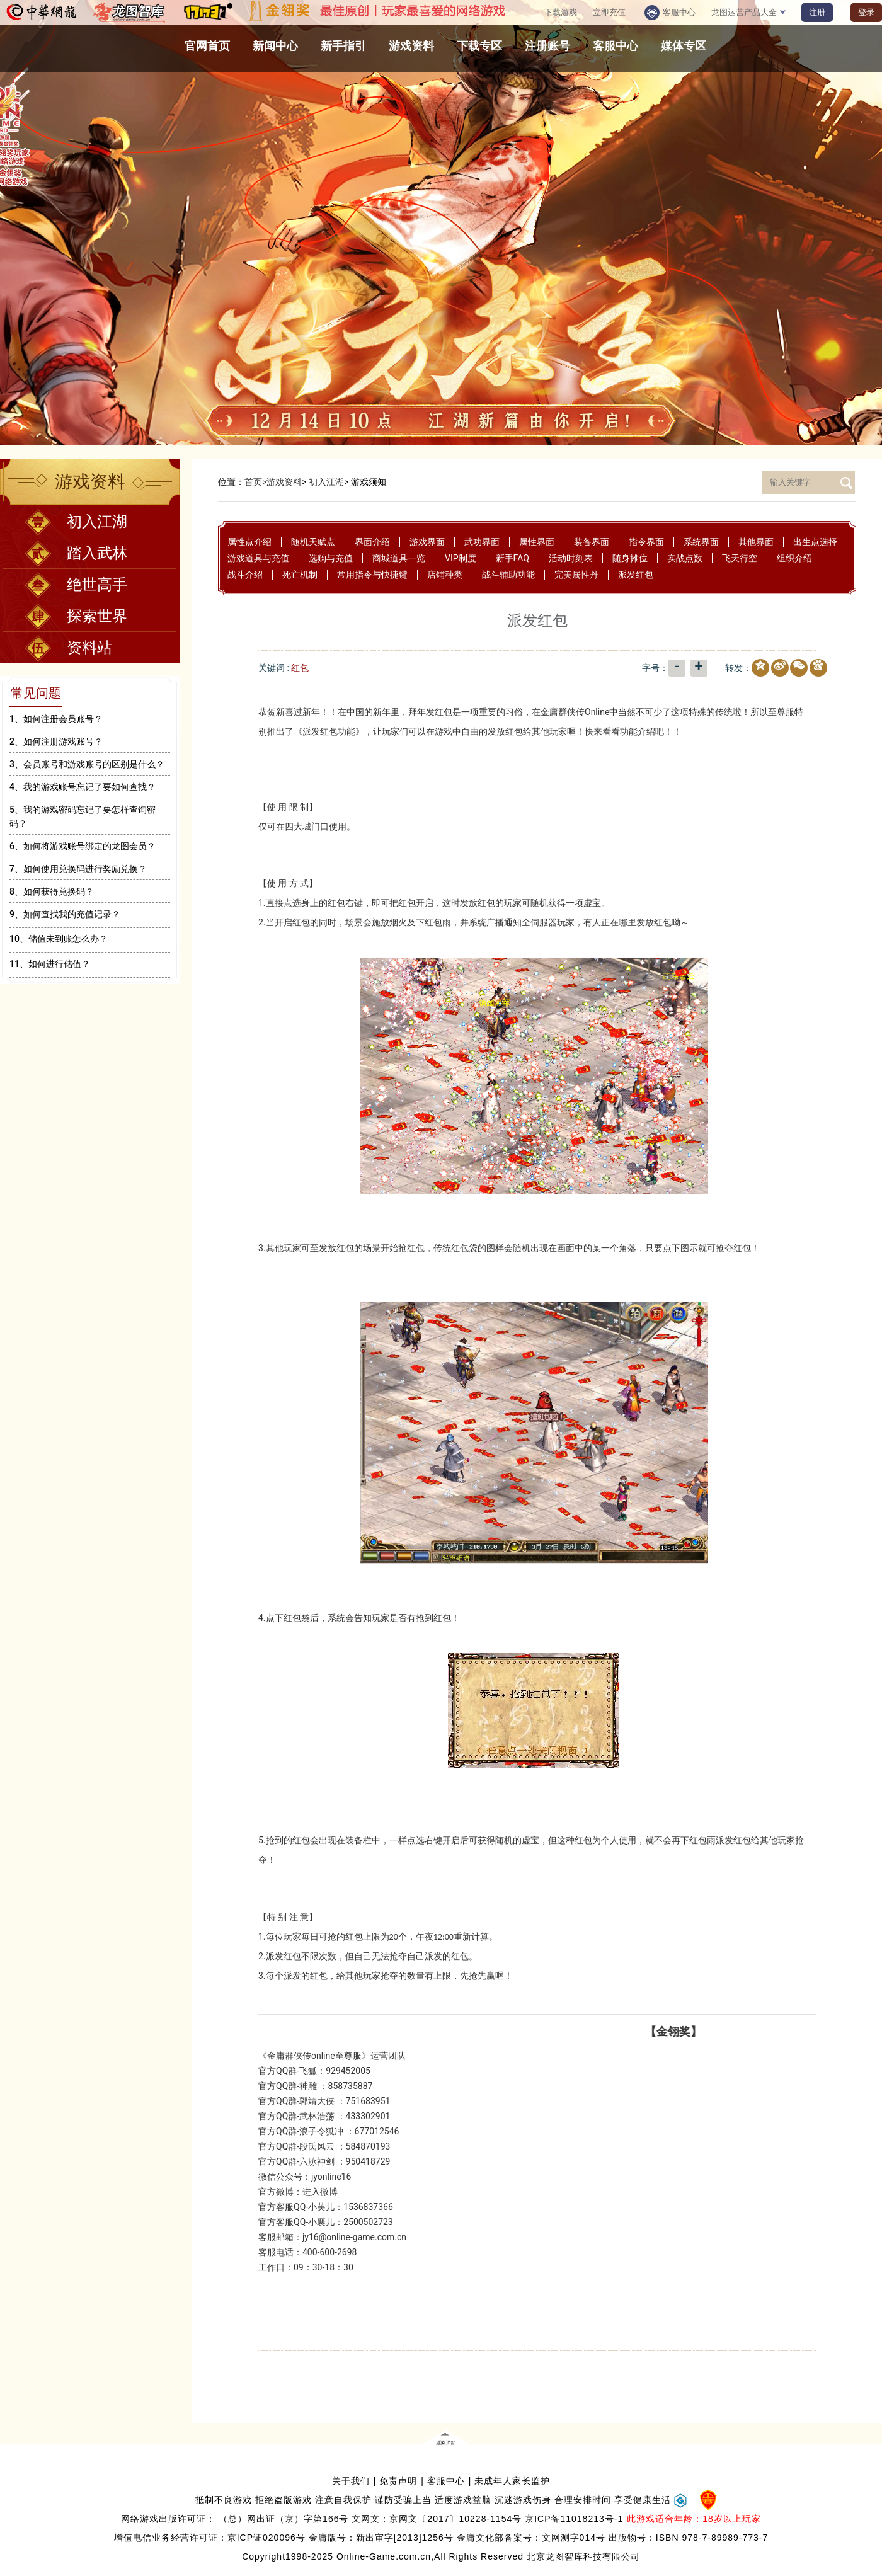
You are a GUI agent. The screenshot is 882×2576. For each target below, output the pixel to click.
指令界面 (646, 542)
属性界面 (536, 542)
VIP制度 (460, 558)
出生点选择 (815, 542)
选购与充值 (331, 558)
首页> (255, 482)
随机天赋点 (313, 542)
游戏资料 (284, 482)
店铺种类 (444, 575)
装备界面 (591, 542)
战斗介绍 (245, 575)
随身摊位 (630, 558)
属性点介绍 (249, 542)
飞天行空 (739, 558)
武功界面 (482, 542)
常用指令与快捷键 (372, 575)
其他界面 (756, 542)
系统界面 (701, 542)
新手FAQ (512, 558)
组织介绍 (794, 558)
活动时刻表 (571, 558)
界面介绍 (372, 542)
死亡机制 (300, 575)
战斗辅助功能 (508, 575)
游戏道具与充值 (258, 558)
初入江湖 (326, 482)
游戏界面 (427, 542)
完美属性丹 (576, 575)
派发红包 (635, 575)
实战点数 (684, 558)
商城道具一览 (398, 558)
